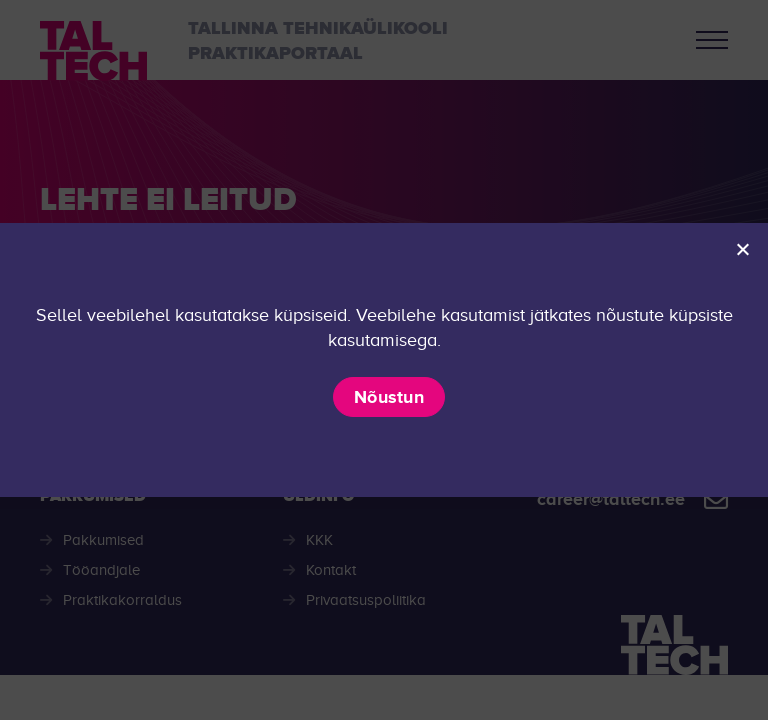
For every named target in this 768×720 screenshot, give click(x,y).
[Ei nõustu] (742, 249)
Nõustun (389, 397)
